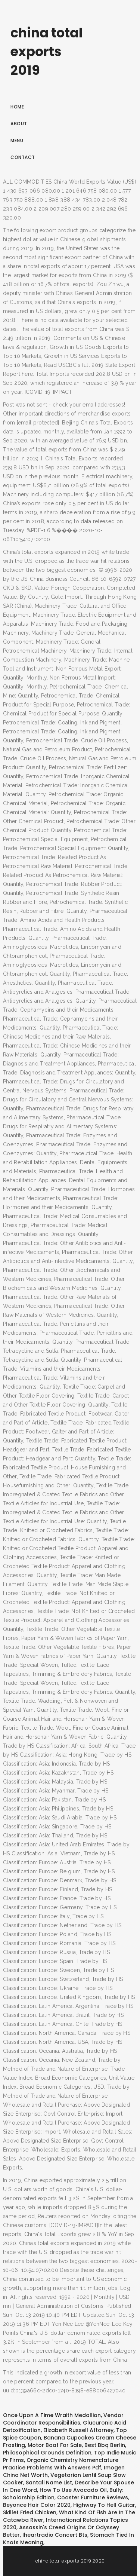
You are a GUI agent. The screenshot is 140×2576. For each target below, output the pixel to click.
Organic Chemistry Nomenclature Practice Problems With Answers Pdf (60, 2463)
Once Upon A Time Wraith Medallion (52, 2415)
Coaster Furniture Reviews (92, 2497)
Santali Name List (49, 2482)
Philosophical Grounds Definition (47, 2452)
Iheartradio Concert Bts (54, 2535)
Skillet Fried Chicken (29, 2512)
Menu (16, 140)
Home (17, 107)
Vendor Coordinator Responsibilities (63, 2418)
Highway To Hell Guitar (104, 2505)
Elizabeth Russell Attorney (78, 2430)
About (18, 123)
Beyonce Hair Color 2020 (37, 2505)
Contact (22, 157)
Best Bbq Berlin (104, 2445)
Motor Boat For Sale (55, 2445)
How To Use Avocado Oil (73, 2490)
